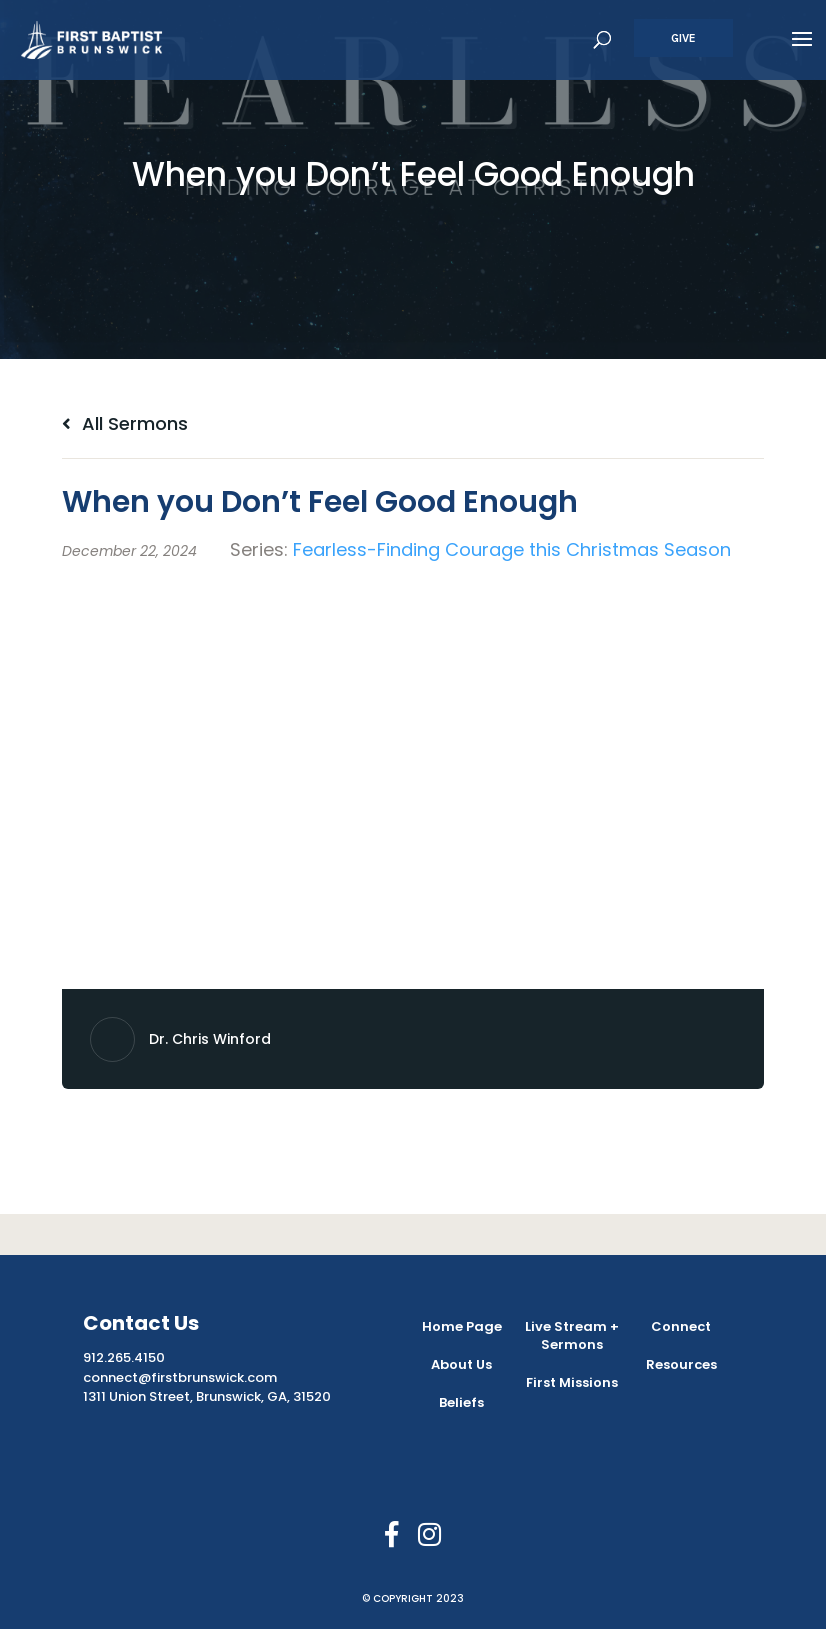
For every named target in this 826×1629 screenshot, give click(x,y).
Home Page (462, 1326)
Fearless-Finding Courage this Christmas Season (512, 549)
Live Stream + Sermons (572, 1335)
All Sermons (125, 423)
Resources (681, 1364)
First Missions (572, 1382)
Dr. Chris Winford (210, 1039)
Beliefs (461, 1402)
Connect (681, 1326)
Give (683, 38)
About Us (461, 1364)
